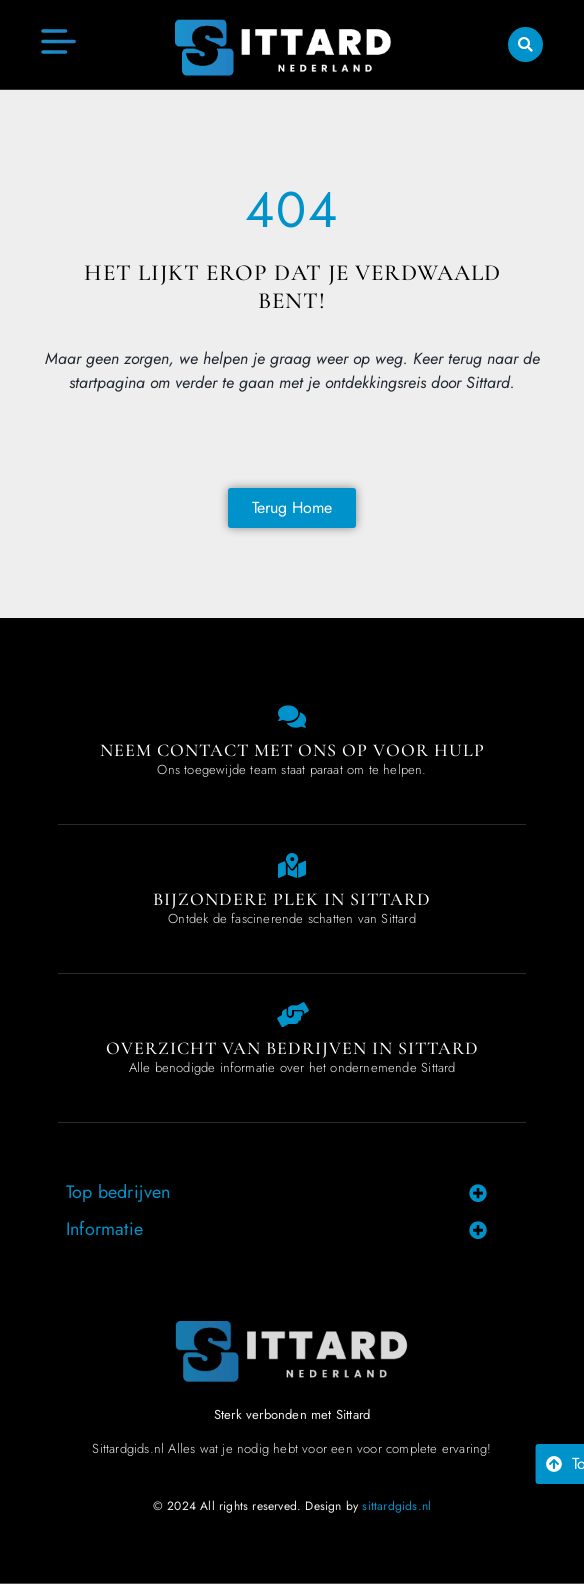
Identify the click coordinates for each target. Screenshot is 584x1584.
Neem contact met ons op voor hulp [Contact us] (292, 750)
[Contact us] (292, 716)
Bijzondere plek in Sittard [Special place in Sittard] (292, 899)
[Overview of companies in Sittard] (292, 1014)
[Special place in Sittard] (292, 865)
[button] (525, 44)
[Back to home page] (292, 508)
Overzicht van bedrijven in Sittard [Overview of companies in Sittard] (292, 1048)
